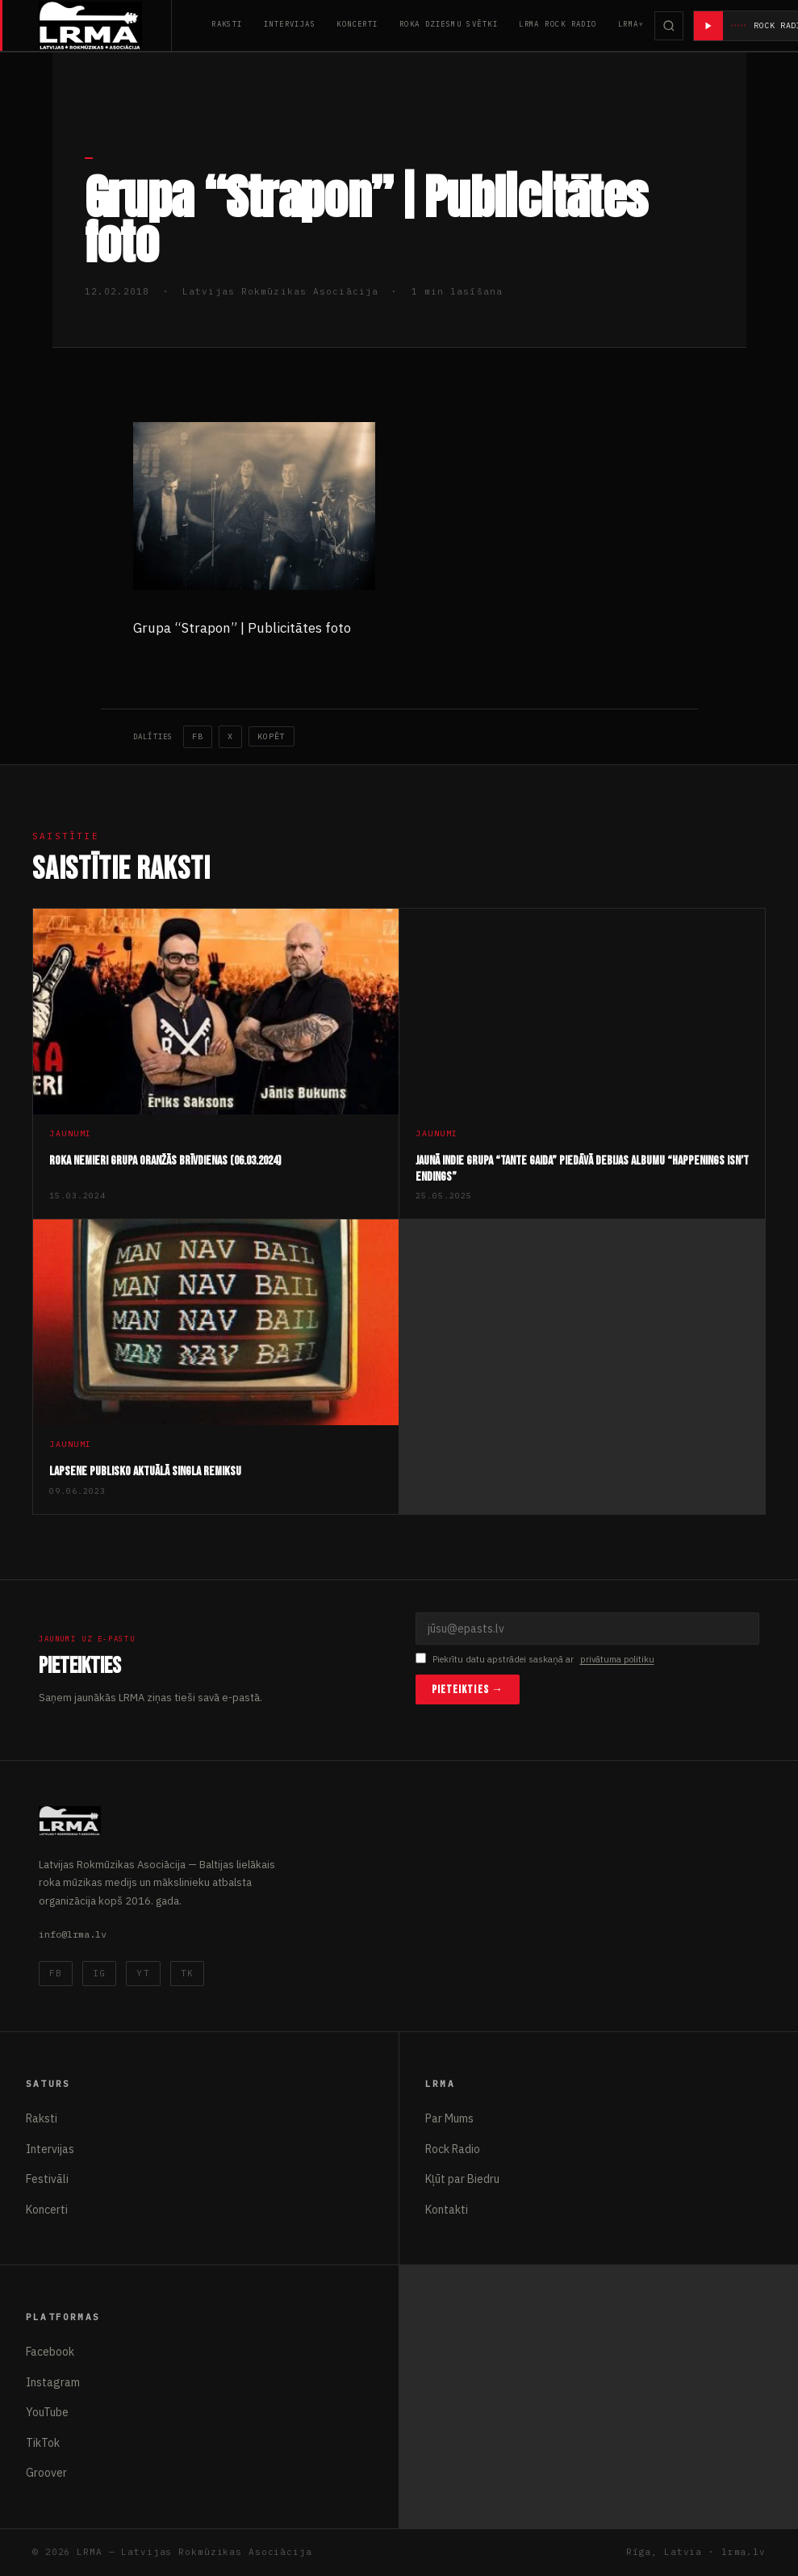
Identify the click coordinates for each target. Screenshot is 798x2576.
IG (99, 1973)
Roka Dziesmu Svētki (448, 23)
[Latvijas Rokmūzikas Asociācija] (105, 25)
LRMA (628, 23)
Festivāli (47, 2179)
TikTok (43, 2443)
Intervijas (289, 23)
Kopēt (271, 736)
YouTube (47, 2412)
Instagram (53, 2382)
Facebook (50, 2351)
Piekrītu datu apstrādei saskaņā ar (535, 1659)
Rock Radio (452, 2149)
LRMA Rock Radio (558, 23)
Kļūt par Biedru (462, 2179)
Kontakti (446, 2209)
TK (187, 1973)
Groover (46, 2472)
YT (142, 1973)
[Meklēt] (668, 25)
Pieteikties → (468, 1689)
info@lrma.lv (73, 1934)
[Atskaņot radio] (708, 25)
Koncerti (357, 23)
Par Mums (449, 2118)
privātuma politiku (617, 1659)
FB (197, 736)
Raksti (227, 23)
